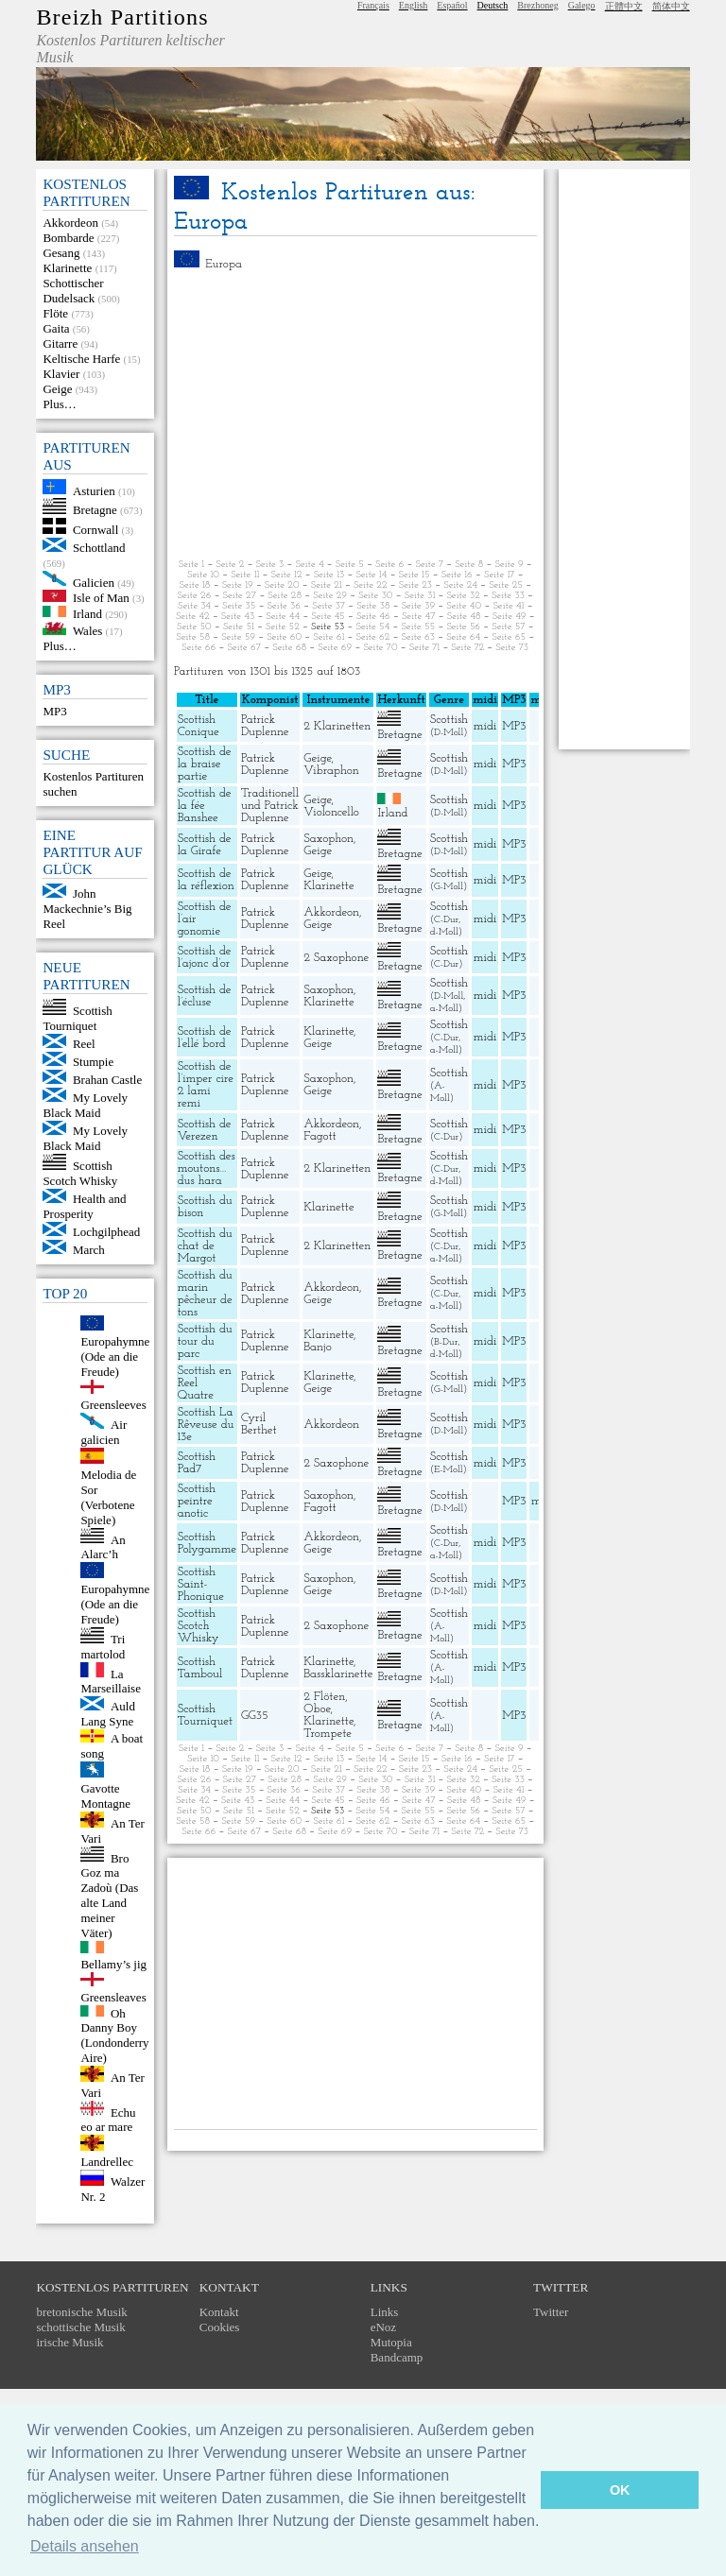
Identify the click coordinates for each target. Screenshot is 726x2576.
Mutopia (391, 2342)
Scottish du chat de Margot (205, 1246)
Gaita (56, 328)
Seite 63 (418, 637)
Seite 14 (371, 575)
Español (452, 5)
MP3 (54, 711)
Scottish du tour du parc (205, 1341)
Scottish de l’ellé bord (205, 1037)
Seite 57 (508, 627)
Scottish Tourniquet (77, 1018)
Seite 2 (230, 564)
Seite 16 (457, 575)
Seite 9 (508, 564)
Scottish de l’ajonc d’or (205, 957)
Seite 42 (193, 616)
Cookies (219, 2327)
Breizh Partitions (122, 17)
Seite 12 (286, 575)
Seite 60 (284, 637)
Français (373, 5)
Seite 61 (328, 637)
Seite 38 (372, 606)
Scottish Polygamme (207, 1543)
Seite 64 (463, 637)
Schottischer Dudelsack (73, 290)
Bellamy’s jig (113, 1964)
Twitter (550, 2312)
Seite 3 (270, 564)
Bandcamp (397, 2357)
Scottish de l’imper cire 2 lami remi (205, 1084)
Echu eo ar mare (107, 2119)
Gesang (61, 253)
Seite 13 (329, 575)
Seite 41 (508, 606)
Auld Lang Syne (107, 1713)
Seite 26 (195, 596)
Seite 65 (509, 637)
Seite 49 (510, 616)
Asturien (94, 490)
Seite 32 (462, 596)
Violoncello (331, 812)
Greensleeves (113, 1405)
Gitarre (60, 343)
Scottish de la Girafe (205, 845)
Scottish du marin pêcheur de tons (205, 1293)
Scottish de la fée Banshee (205, 805)
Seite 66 (199, 648)
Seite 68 (289, 648)
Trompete (327, 1733)
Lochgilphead (106, 1232)
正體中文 (624, 6)
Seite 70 (380, 648)
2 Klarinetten (337, 726)
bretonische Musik (81, 2312)
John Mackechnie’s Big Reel (87, 908)
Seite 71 (424, 648)
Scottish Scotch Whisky (80, 1173)
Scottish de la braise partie (205, 764)
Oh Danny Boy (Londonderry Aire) (114, 2035)
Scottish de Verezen (205, 1130)
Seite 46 (373, 616)
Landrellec (106, 2162)
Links (385, 2312)
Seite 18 (195, 585)
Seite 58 (193, 637)
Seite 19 (237, 585)
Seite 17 (499, 575)
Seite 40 (463, 606)
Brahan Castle (107, 1080)
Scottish (449, 719)
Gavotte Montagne (105, 1796)
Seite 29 (330, 596)
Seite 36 (284, 606)
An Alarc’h (102, 1546)
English (413, 5)
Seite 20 (282, 585)
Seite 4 (309, 564)
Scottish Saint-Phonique (201, 1584)
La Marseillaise (110, 1680)
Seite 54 (373, 627)
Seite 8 (469, 564)
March (89, 1250)
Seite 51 (238, 627)
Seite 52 (283, 627)
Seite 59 (238, 637)
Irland (87, 613)
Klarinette (67, 268)
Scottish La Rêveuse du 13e (206, 1424)
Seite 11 (245, 575)
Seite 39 (418, 606)
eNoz (383, 2327)
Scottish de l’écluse (205, 996)
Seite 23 (415, 585)
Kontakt (219, 2312)
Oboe (316, 1709)
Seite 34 (194, 606)
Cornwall (95, 530)
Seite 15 (414, 575)
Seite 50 (194, 627)
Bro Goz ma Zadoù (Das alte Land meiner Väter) (109, 1895)
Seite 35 (238, 606)
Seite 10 (203, 575)
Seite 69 (335, 648)
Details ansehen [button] (84, 2546)
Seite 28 (285, 596)
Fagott (319, 1136)
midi (485, 726)
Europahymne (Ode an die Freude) (114, 1356)
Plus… (59, 404)
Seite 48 (464, 616)
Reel (84, 1044)
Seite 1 (191, 564)
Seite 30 (375, 596)
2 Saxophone (336, 958)
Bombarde (68, 238)
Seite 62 (373, 637)
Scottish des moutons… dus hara (206, 1168)
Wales (87, 631)
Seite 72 (467, 648)
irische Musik (69, 2342)
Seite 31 (420, 596)
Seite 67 (245, 648)
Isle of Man (101, 598)
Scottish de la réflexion (206, 879)
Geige (57, 389)
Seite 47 (419, 616)
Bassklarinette (337, 1674)
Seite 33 (508, 596)
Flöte (55, 313)
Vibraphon (331, 770)
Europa (223, 264)
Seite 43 (237, 616)
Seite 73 (511, 648)
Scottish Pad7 (197, 1463)
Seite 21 (326, 585)
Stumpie (93, 1062)
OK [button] (620, 2490)
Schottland (99, 548)
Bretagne (95, 510)
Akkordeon (70, 222)
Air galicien (103, 1432)
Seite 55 (418, 627)
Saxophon (328, 839)
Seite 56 (463, 627)
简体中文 (671, 6)
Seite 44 (283, 616)
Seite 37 (328, 606)
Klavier (61, 374)
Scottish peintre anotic (197, 1501)
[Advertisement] (355, 415)
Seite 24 (460, 585)
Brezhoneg (537, 5)
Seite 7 (429, 564)
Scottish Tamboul (200, 1668)
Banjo (317, 1347)
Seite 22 (371, 585)
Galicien (93, 582)
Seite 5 (350, 564)
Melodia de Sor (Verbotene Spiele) (108, 1497)
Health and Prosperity (84, 1206)
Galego (582, 5)
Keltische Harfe (81, 359)
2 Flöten (324, 1697)
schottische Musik (80, 2327)
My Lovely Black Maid (85, 1105)
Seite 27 (240, 596)
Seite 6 (389, 564)
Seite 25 (506, 585)
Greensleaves (113, 1997)
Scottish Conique (198, 725)
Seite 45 (327, 616)
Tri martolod (102, 1646)
